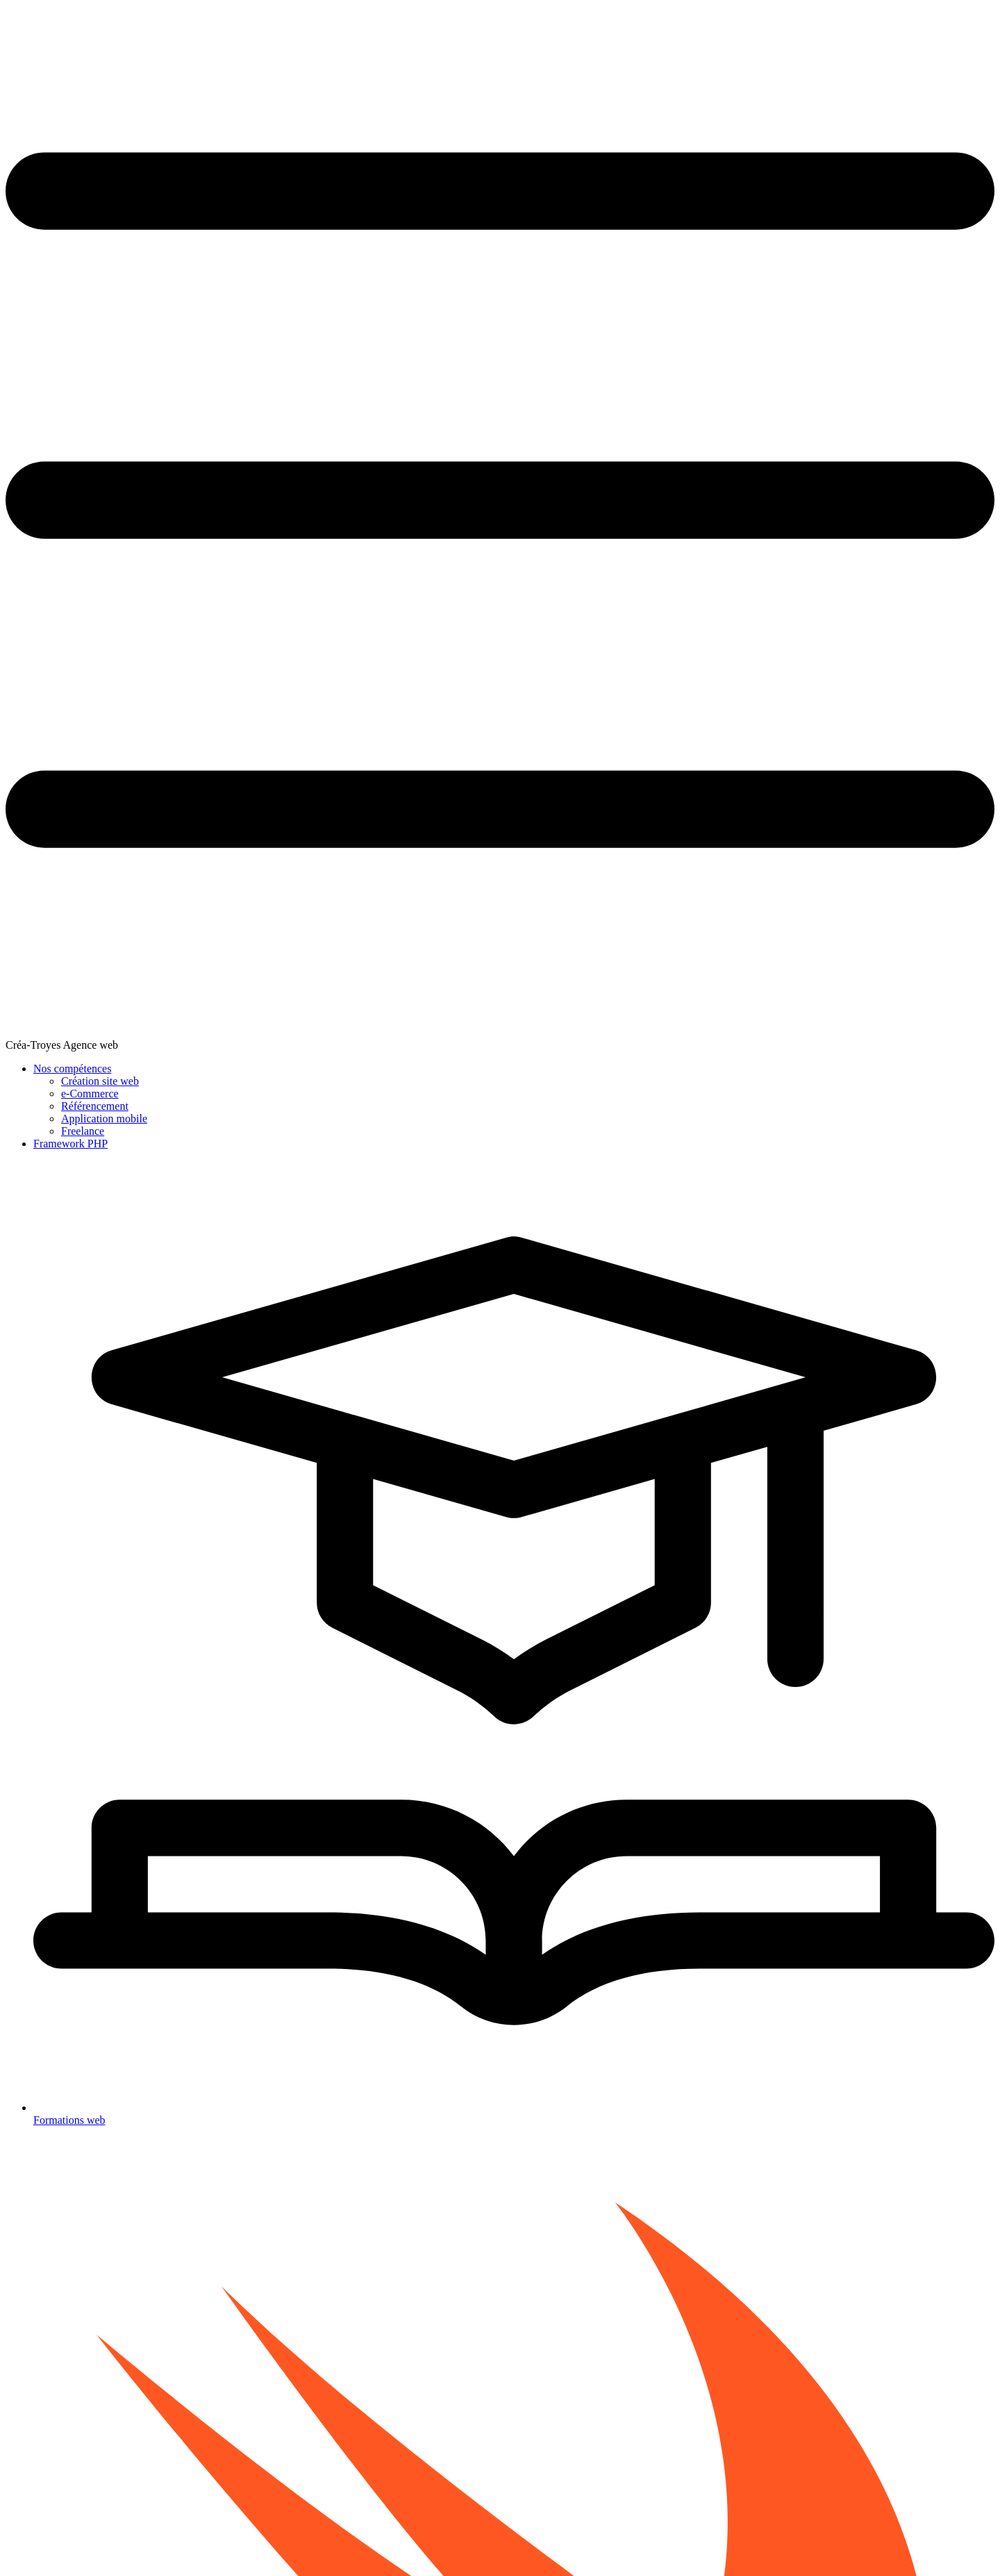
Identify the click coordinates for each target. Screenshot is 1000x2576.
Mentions (620, 2538)
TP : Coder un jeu (52, 540)
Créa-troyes (275, 2538)
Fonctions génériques (313, 369)
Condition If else (51, 292)
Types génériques (304, 394)
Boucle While (45, 336)
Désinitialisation (50, 614)
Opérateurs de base (55, 263)
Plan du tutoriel (48, 821)
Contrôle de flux (50, 350)
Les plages (40, 438)
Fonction (36, 409)
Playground (41, 204)
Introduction (43, 190)
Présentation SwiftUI (59, 761)
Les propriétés (46, 496)
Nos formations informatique (334, 2333)
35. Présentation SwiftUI (750, 2215)
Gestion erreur (47, 643)
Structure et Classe (55, 481)
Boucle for (40, 321)
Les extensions (47, 687)
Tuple (31, 248)
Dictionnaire (43, 379)
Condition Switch (52, 306)
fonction (749, 796)
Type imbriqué (47, 672)
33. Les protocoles (302, 2215)
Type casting (43, 658)
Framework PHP (800, 25)
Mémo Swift (43, 806)
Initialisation (43, 600)
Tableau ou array (51, 365)
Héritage (36, 585)
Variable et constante (58, 219)
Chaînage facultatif (55, 629)
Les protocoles (47, 702)
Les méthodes (45, 511)
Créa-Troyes (315, 23)
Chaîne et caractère (55, 277)
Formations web (903, 25)
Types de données (52, 233)
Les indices (41, 525)
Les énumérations (52, 467)
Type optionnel (48, 452)
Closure (34, 423)
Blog (464, 2538)
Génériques (48, 717)
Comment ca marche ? (492, 2333)
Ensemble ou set (50, 394)
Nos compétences (710, 25)
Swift (379, 2437)
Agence (424, 2538)
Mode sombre (515, 2538)
